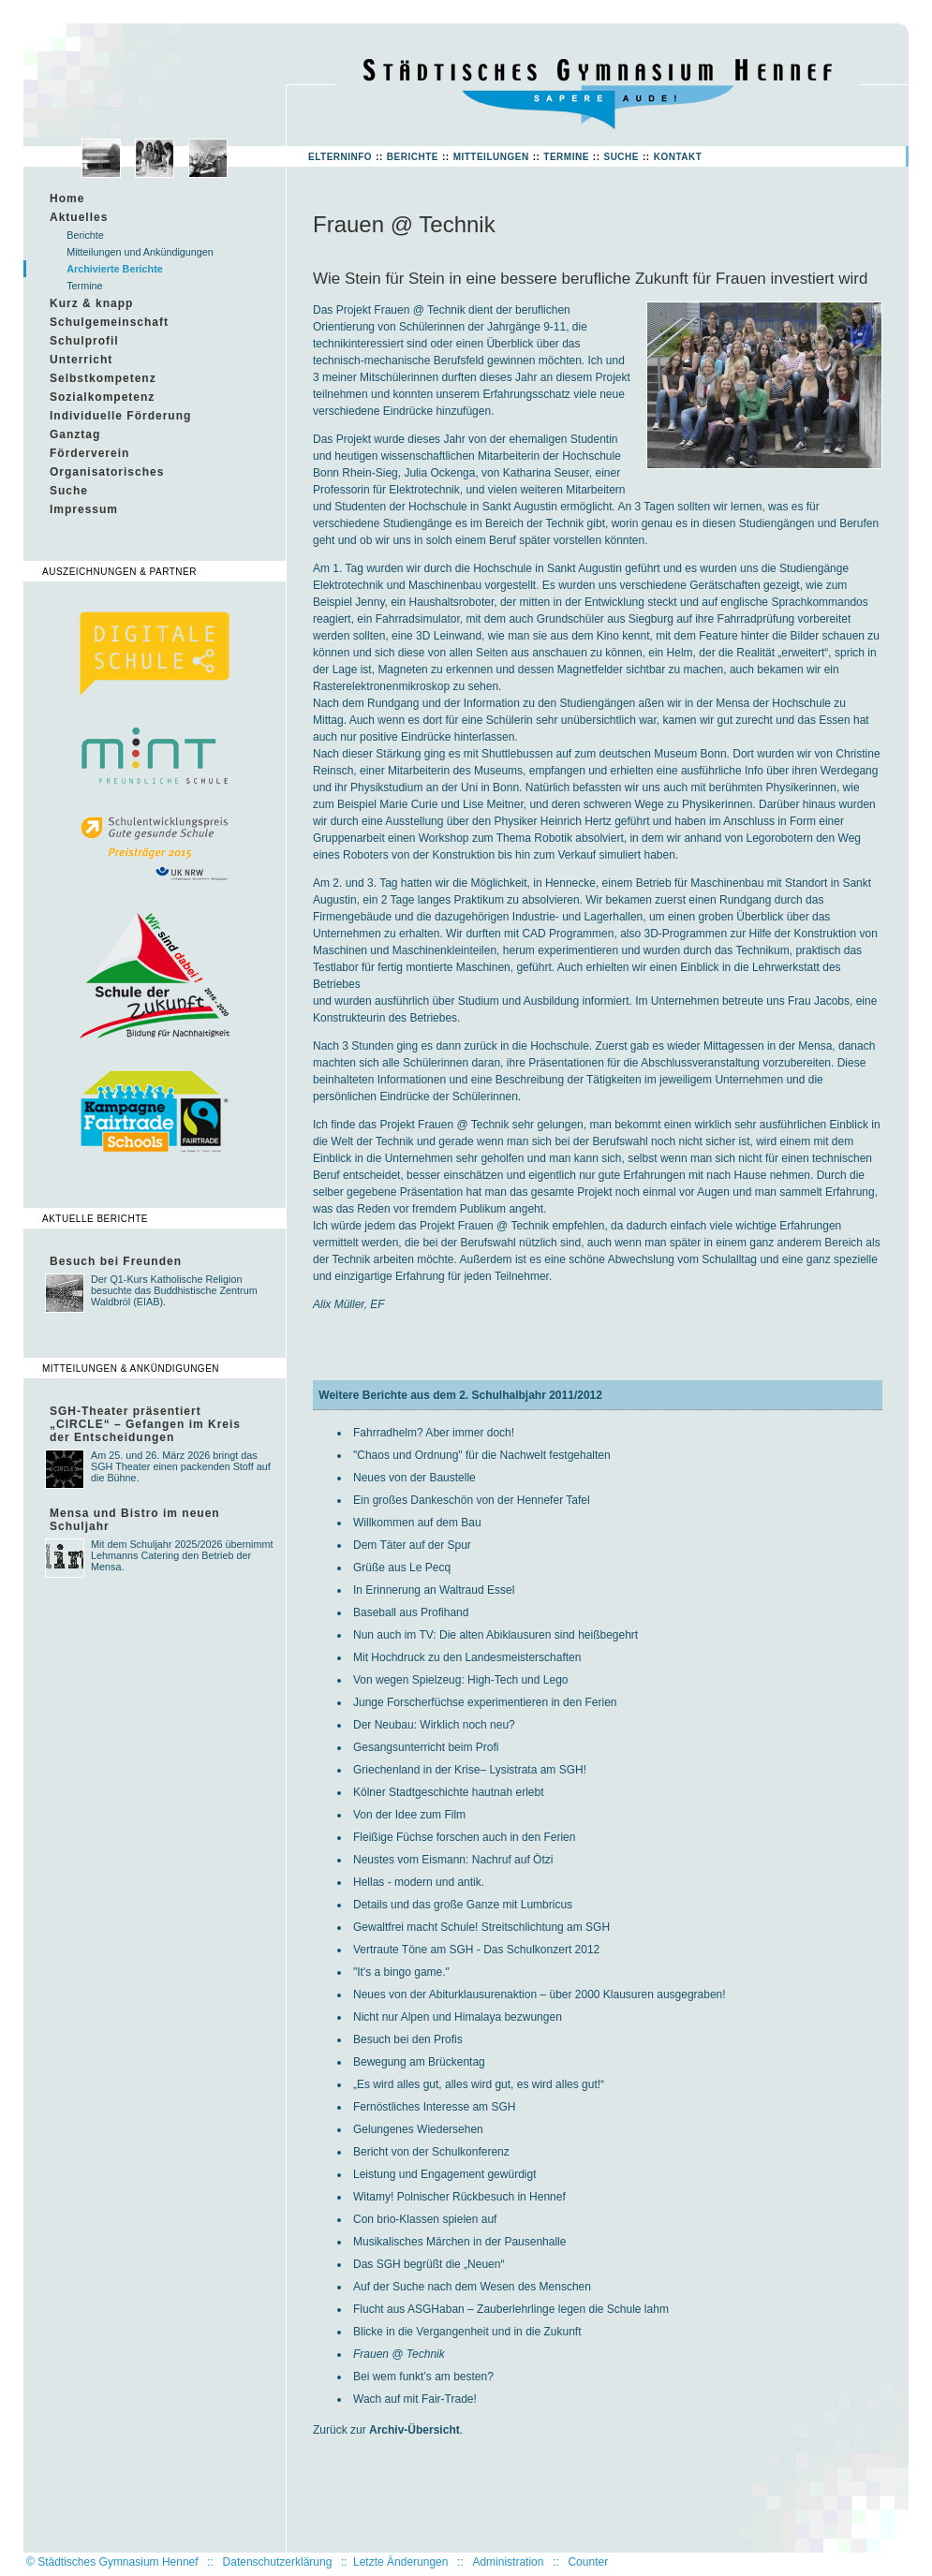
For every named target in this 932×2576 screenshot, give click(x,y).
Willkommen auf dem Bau (417, 1522)
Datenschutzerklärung (278, 2562)
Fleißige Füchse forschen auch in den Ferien (464, 1837)
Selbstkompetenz (103, 378)
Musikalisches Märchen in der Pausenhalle (459, 2241)
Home (67, 198)
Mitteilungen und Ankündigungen (140, 252)
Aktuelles (79, 217)
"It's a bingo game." (401, 1972)
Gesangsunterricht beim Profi (425, 1747)
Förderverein (89, 453)
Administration (507, 2562)
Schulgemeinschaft (109, 322)
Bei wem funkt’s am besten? (423, 2376)
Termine (566, 157)
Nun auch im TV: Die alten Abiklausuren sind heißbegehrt (495, 1634)
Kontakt (678, 157)
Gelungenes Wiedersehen (418, 2129)
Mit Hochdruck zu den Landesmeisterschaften (467, 1657)
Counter (588, 2562)
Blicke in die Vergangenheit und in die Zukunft (467, 2331)
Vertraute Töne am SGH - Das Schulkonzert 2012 (476, 1949)
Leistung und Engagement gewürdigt (444, 2174)
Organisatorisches (107, 471)
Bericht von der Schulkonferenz (431, 2151)
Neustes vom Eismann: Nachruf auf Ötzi (453, 1859)
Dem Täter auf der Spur (412, 1545)
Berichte (412, 157)
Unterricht (81, 359)
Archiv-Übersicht (414, 2429)
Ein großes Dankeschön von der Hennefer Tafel (471, 1500)
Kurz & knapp (91, 303)
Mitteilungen (491, 157)
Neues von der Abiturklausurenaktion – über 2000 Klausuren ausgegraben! (539, 1994)
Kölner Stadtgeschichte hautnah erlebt (448, 1792)
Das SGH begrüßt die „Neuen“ (428, 2264)
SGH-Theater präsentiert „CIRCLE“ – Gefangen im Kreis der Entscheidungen (145, 1424)
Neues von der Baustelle (414, 1477)
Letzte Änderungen (400, 2562)
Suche (621, 157)
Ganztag (75, 434)
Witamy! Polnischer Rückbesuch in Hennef (459, 2196)
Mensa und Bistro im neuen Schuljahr (135, 1520)
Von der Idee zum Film (409, 1814)
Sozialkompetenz (102, 397)
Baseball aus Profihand (410, 1612)
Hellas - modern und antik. (418, 1882)
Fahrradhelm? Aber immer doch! (433, 1432)
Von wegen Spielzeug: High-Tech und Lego (461, 1679)
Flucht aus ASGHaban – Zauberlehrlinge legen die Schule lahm (511, 2309)
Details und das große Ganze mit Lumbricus (462, 1904)
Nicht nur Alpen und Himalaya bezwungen (457, 2017)
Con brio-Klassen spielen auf (424, 2219)
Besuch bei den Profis (408, 2039)
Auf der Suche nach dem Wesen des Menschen (472, 2286)
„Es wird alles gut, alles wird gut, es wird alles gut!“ (478, 2084)
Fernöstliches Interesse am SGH (434, 2106)
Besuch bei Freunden (116, 1261)
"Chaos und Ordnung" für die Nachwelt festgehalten (482, 1455)
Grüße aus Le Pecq (402, 1567)
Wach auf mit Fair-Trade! (415, 2399)
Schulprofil (84, 340)
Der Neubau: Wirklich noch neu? (434, 1724)
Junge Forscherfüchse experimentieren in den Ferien (484, 1702)
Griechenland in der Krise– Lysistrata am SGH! (469, 1769)
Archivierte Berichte (115, 268)
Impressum (84, 509)
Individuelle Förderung (120, 415)
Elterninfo (340, 157)
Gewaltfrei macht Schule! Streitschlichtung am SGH (481, 1927)
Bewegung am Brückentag (419, 2061)
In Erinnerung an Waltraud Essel (433, 1590)
